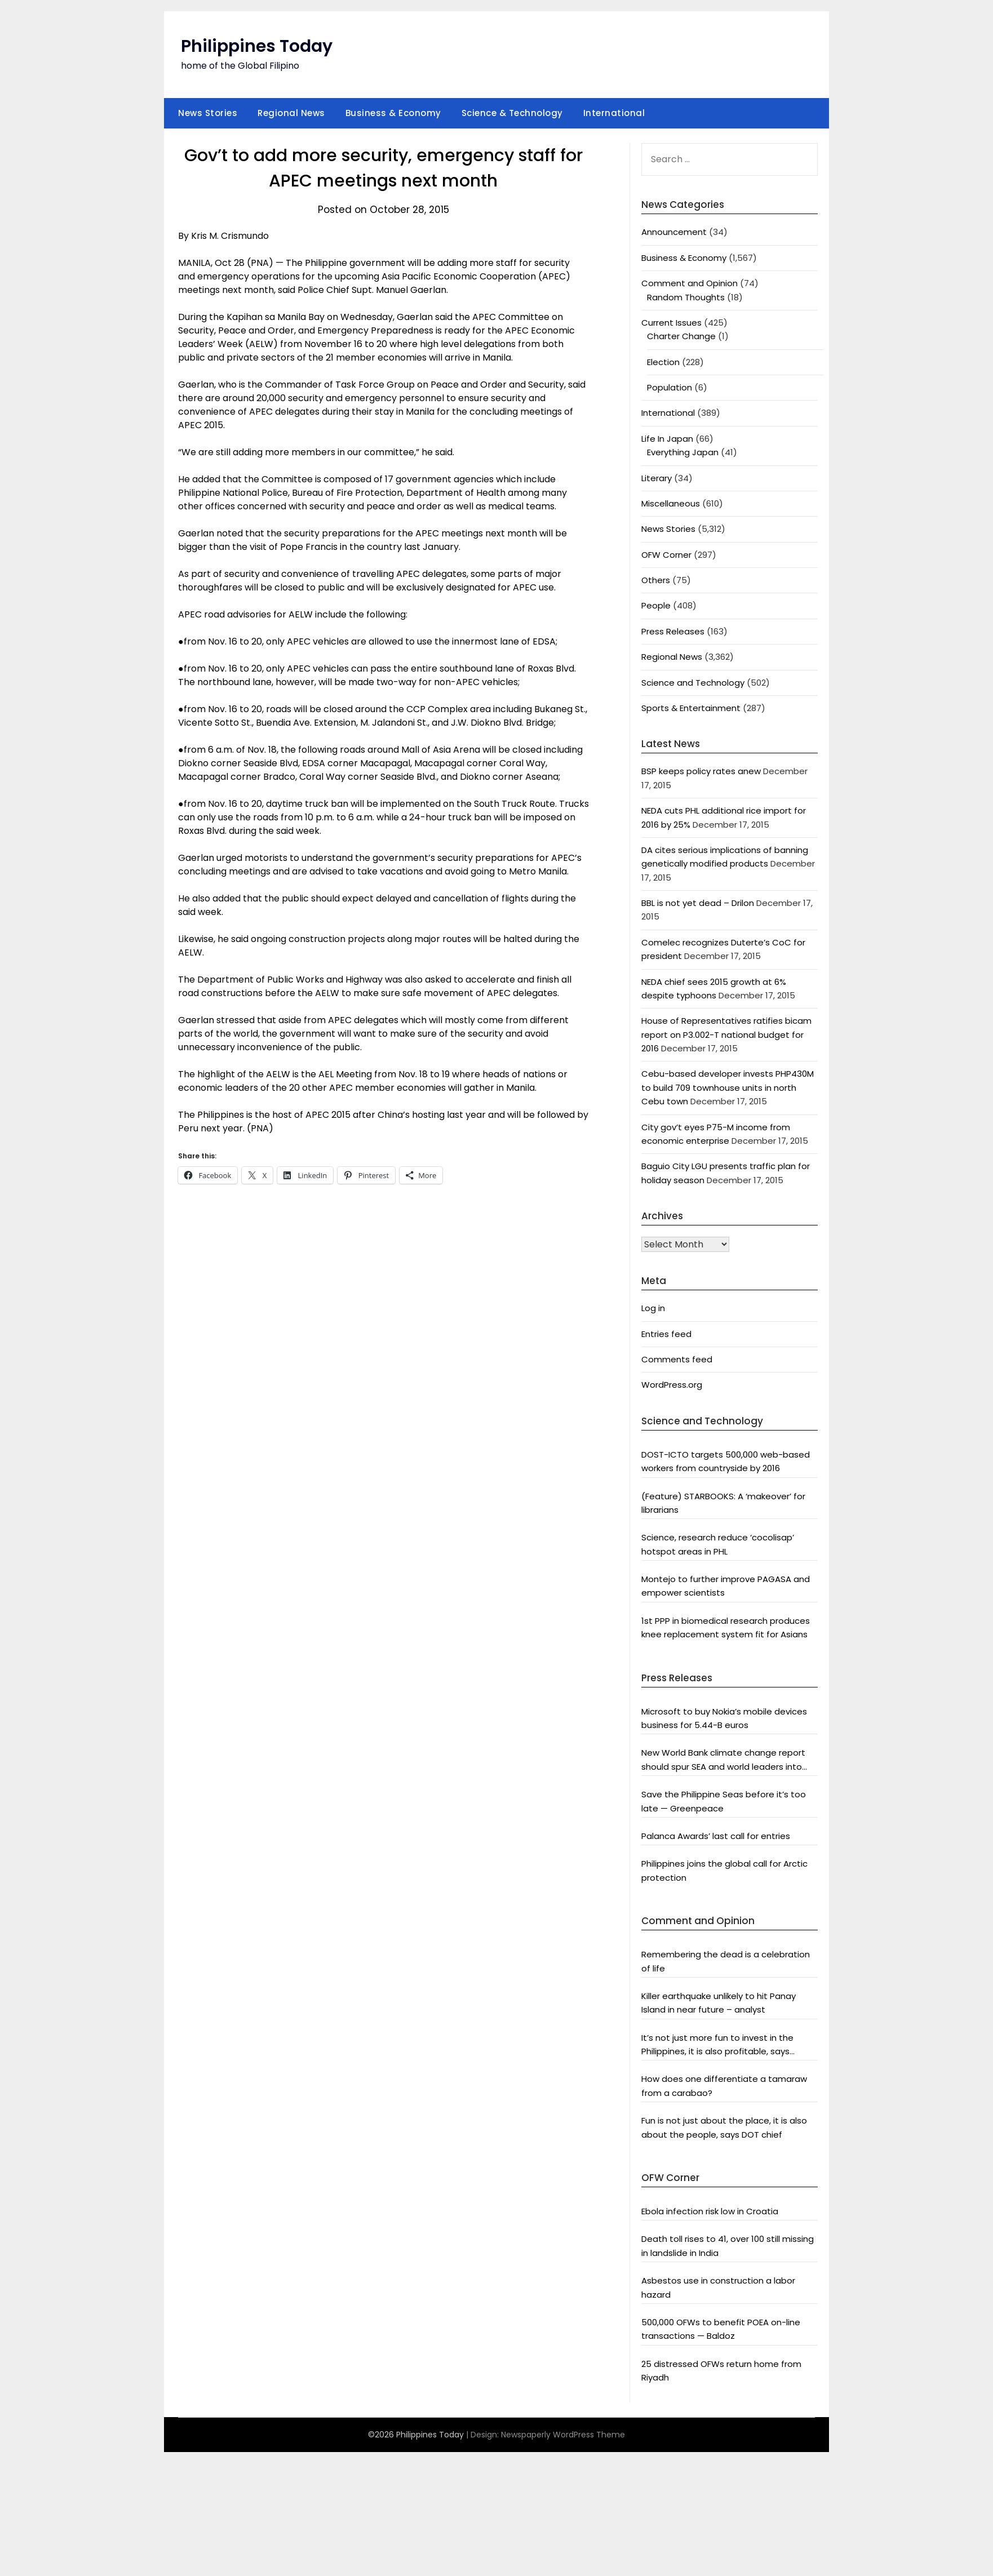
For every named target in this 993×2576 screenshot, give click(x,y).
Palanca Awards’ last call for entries (715, 1836)
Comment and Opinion (689, 283)
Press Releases (672, 631)
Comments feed (676, 1359)
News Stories (207, 113)
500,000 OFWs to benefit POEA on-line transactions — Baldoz (720, 2329)
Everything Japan (683, 452)
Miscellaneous (670, 503)
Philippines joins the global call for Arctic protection (724, 1870)
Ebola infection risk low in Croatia (709, 2211)
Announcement (674, 232)
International (614, 113)
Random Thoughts (686, 297)
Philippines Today (257, 46)
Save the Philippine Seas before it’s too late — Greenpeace (723, 1801)
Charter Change (681, 336)
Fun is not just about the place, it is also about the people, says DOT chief (724, 2127)
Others (655, 580)
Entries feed (666, 1334)
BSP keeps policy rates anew (701, 771)
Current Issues (671, 322)
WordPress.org (671, 1385)
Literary (656, 478)
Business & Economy (393, 113)
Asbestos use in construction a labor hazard (718, 2287)
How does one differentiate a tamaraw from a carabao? (724, 2085)
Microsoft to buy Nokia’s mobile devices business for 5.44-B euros (724, 1718)
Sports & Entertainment (691, 708)
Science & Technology (512, 113)
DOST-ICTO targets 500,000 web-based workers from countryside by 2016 (725, 1461)
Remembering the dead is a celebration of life (725, 1961)
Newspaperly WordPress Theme (563, 2434)
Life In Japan (667, 439)
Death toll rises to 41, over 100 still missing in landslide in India (727, 2245)
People (656, 605)
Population (669, 387)
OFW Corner (666, 555)
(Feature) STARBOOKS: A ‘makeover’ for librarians (723, 1503)
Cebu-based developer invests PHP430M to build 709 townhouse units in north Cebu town (727, 1087)
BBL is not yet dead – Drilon (697, 903)
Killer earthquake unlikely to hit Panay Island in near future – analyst (718, 2002)
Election (663, 362)
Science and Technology (692, 683)
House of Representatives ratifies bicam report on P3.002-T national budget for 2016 (726, 1034)
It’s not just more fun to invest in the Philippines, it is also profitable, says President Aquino (717, 2045)
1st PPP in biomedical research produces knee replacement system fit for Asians (725, 1627)
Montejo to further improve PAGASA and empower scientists (725, 1585)
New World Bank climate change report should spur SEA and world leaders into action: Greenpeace (723, 1760)
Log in (653, 1308)
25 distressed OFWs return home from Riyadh (721, 2370)
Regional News (291, 113)
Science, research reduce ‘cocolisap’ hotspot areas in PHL (717, 1544)
